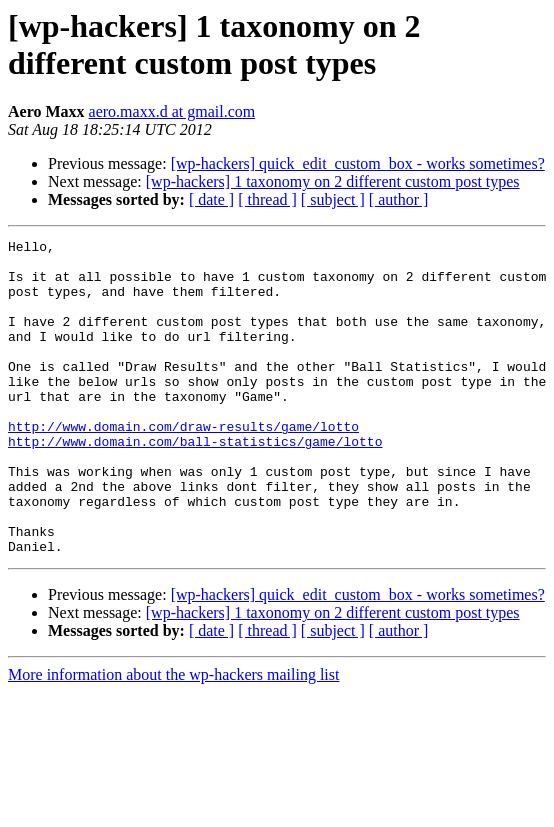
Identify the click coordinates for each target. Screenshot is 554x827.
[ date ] (211, 199)
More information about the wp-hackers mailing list (173, 737)
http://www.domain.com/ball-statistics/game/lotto (195, 483)
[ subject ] (333, 199)
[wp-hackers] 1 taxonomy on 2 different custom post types (333, 181)
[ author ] (399, 199)
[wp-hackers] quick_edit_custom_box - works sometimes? (358, 163)
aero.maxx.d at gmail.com (172, 111)
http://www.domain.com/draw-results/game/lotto (183, 465)
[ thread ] (267, 199)
